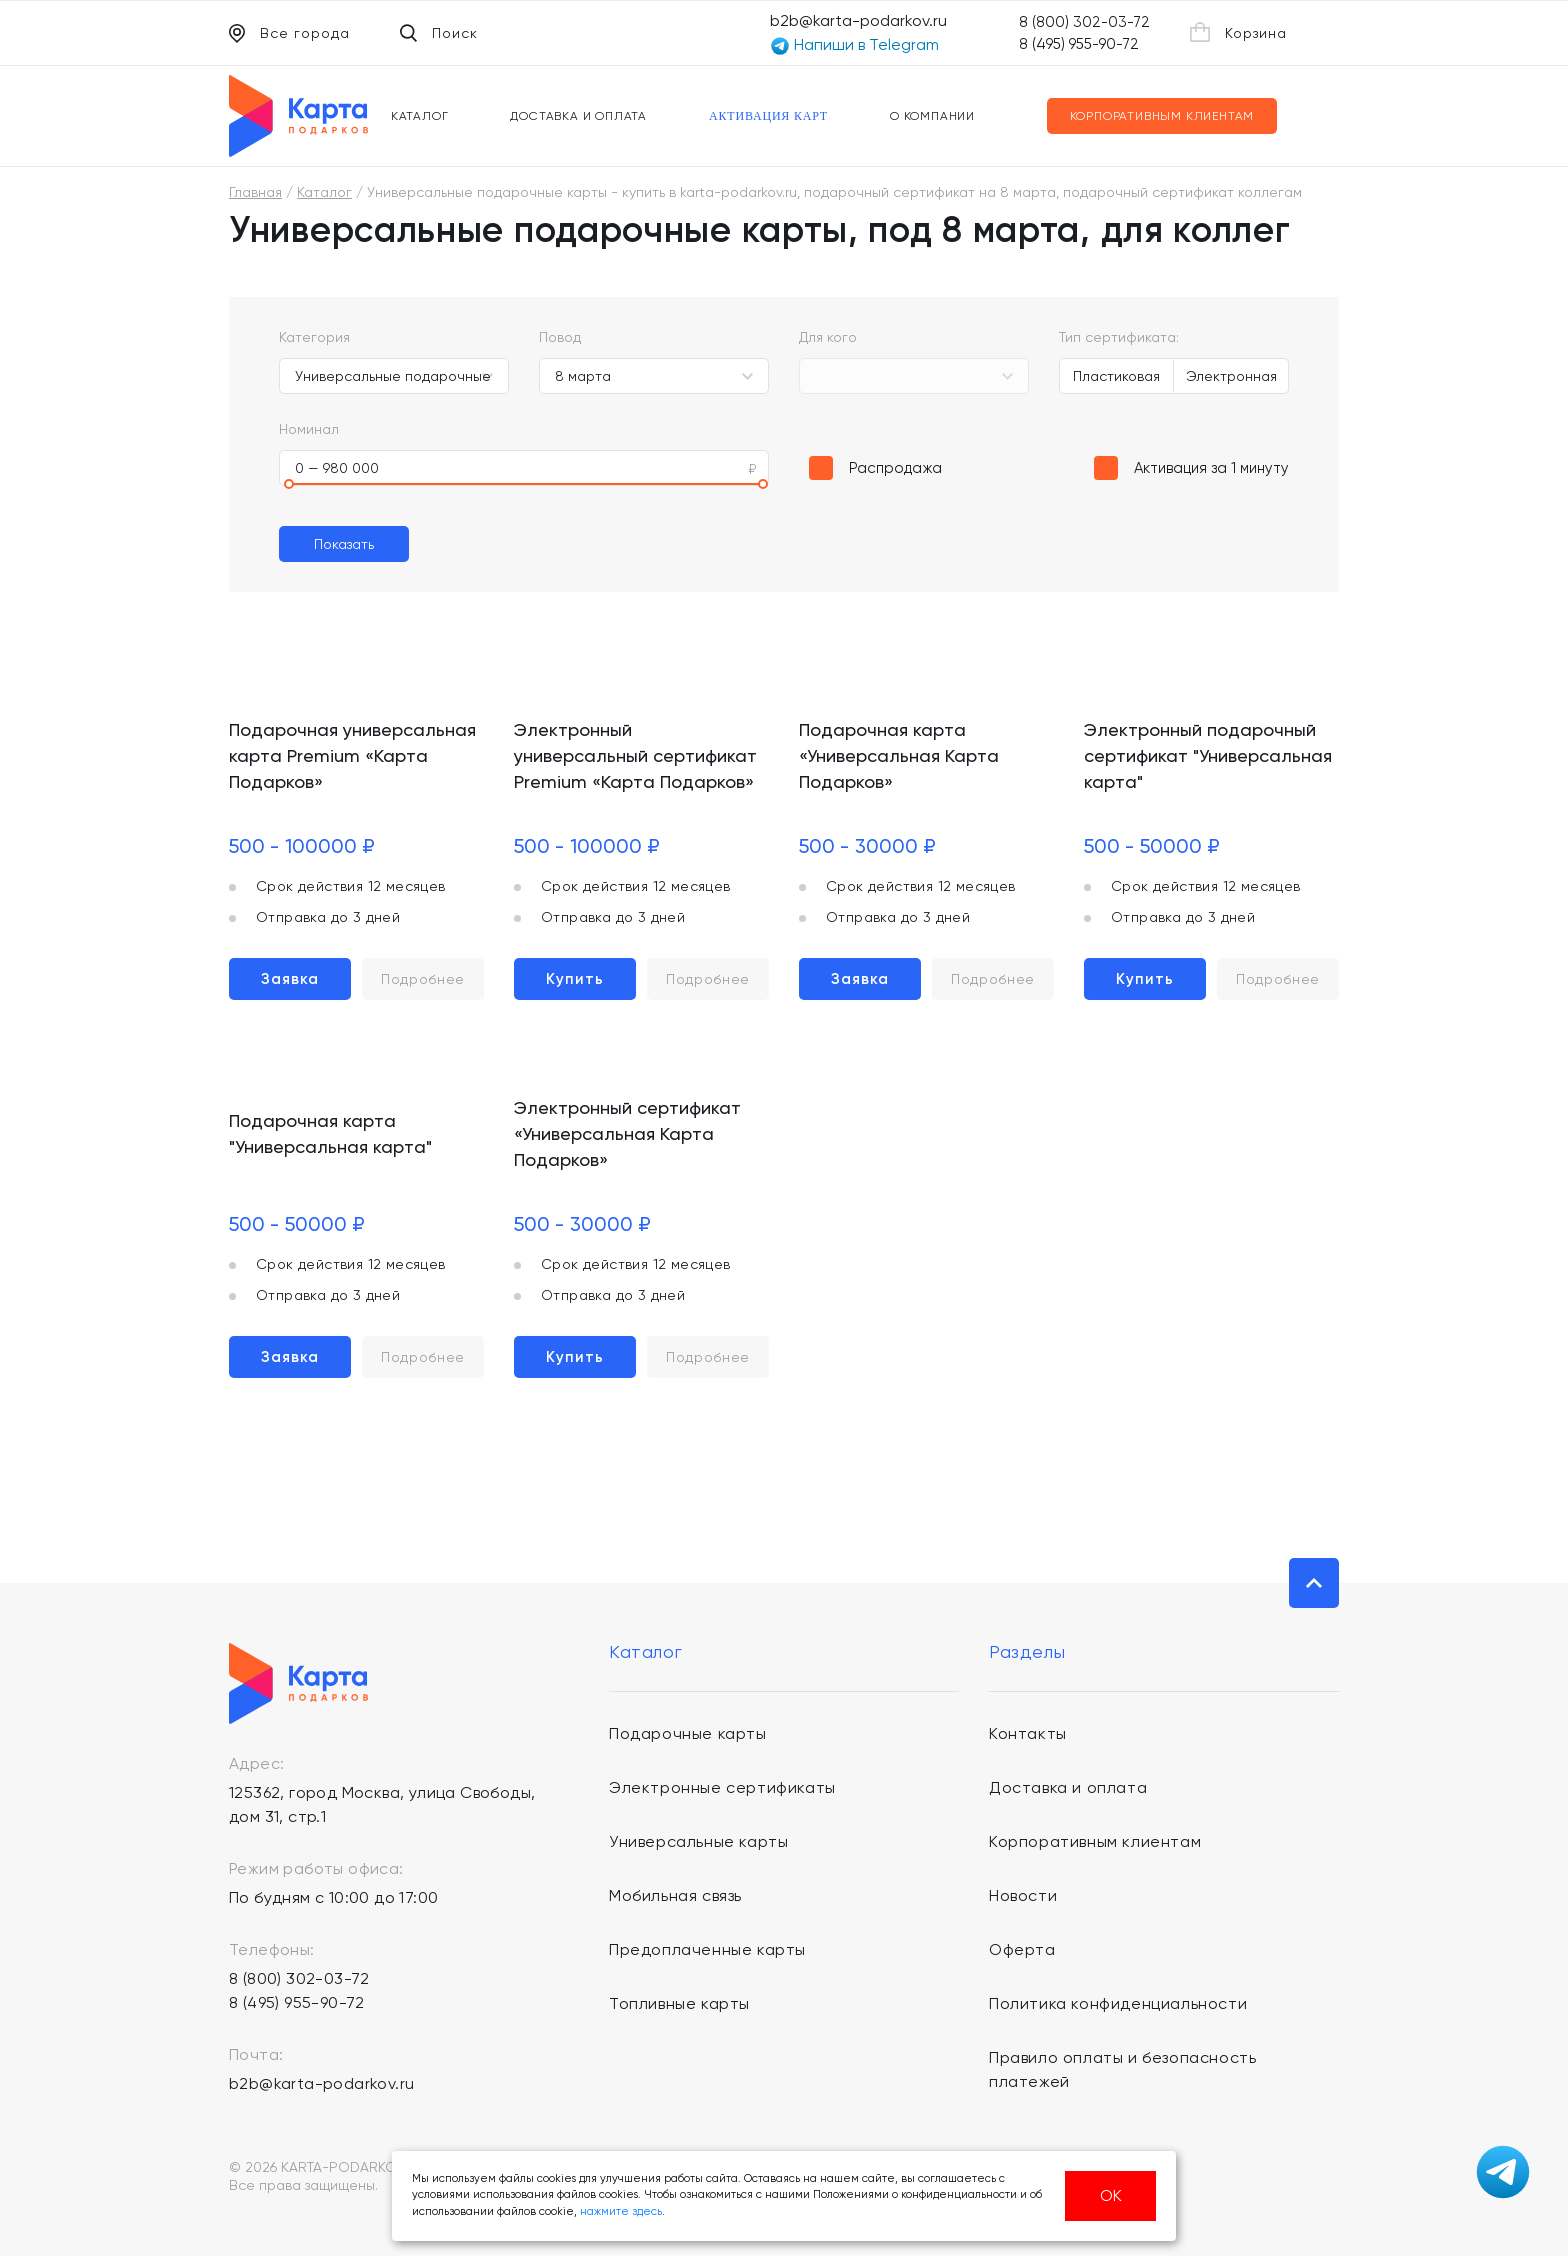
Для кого (828, 337)
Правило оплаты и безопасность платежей (1122, 2069)
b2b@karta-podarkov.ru (858, 20)
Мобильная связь (675, 1895)
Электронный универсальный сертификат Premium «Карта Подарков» (635, 755)
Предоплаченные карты (707, 1949)
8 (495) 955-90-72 (1079, 44)
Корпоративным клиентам (1162, 116)
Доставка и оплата (578, 116)
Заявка (290, 979)
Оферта (1022, 1949)
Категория (314, 337)
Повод (560, 337)
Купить (575, 979)
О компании (932, 116)
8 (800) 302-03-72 (1084, 22)
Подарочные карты (688, 1733)
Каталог (420, 116)
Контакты (1028, 1733)
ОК (1111, 2195)
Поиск (439, 33)
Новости (1023, 1895)
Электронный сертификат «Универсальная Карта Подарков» (627, 1133)
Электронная (1231, 376)
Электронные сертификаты (722, 1787)
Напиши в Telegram (854, 45)
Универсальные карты (698, 1841)
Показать (344, 544)
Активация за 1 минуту (1211, 468)
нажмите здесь (621, 2211)
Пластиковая (1116, 376)
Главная (255, 192)
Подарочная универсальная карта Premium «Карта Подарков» (352, 755)
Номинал (309, 429)
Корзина (1238, 32)
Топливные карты (679, 2003)
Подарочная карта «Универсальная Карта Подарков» (899, 755)
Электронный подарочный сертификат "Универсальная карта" (1208, 755)
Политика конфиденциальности (1118, 2003)
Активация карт (768, 116)
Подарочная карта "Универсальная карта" (330, 1133)
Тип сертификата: (1119, 337)
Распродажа (895, 468)
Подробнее (423, 979)
